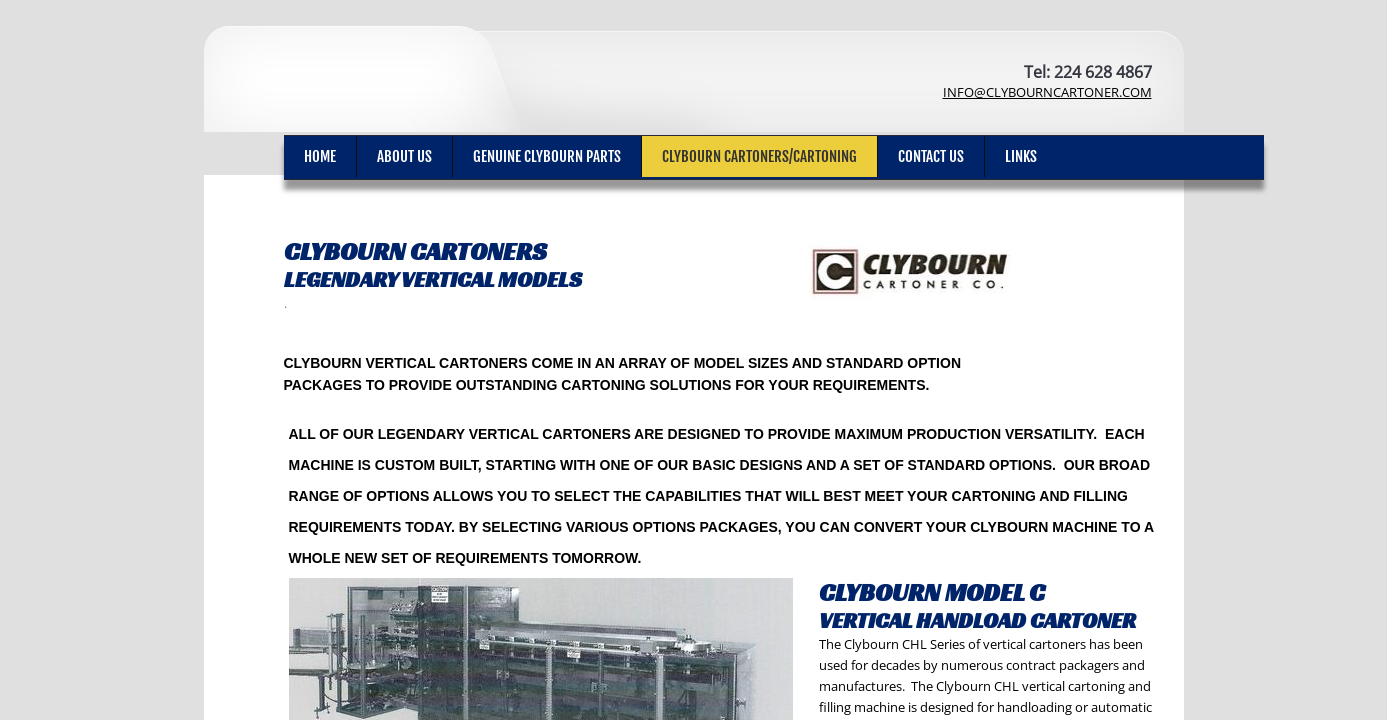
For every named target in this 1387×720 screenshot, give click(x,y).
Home (320, 156)
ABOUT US (404, 156)
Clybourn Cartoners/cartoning (759, 156)
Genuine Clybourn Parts (547, 156)
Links (1021, 156)
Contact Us (931, 156)
